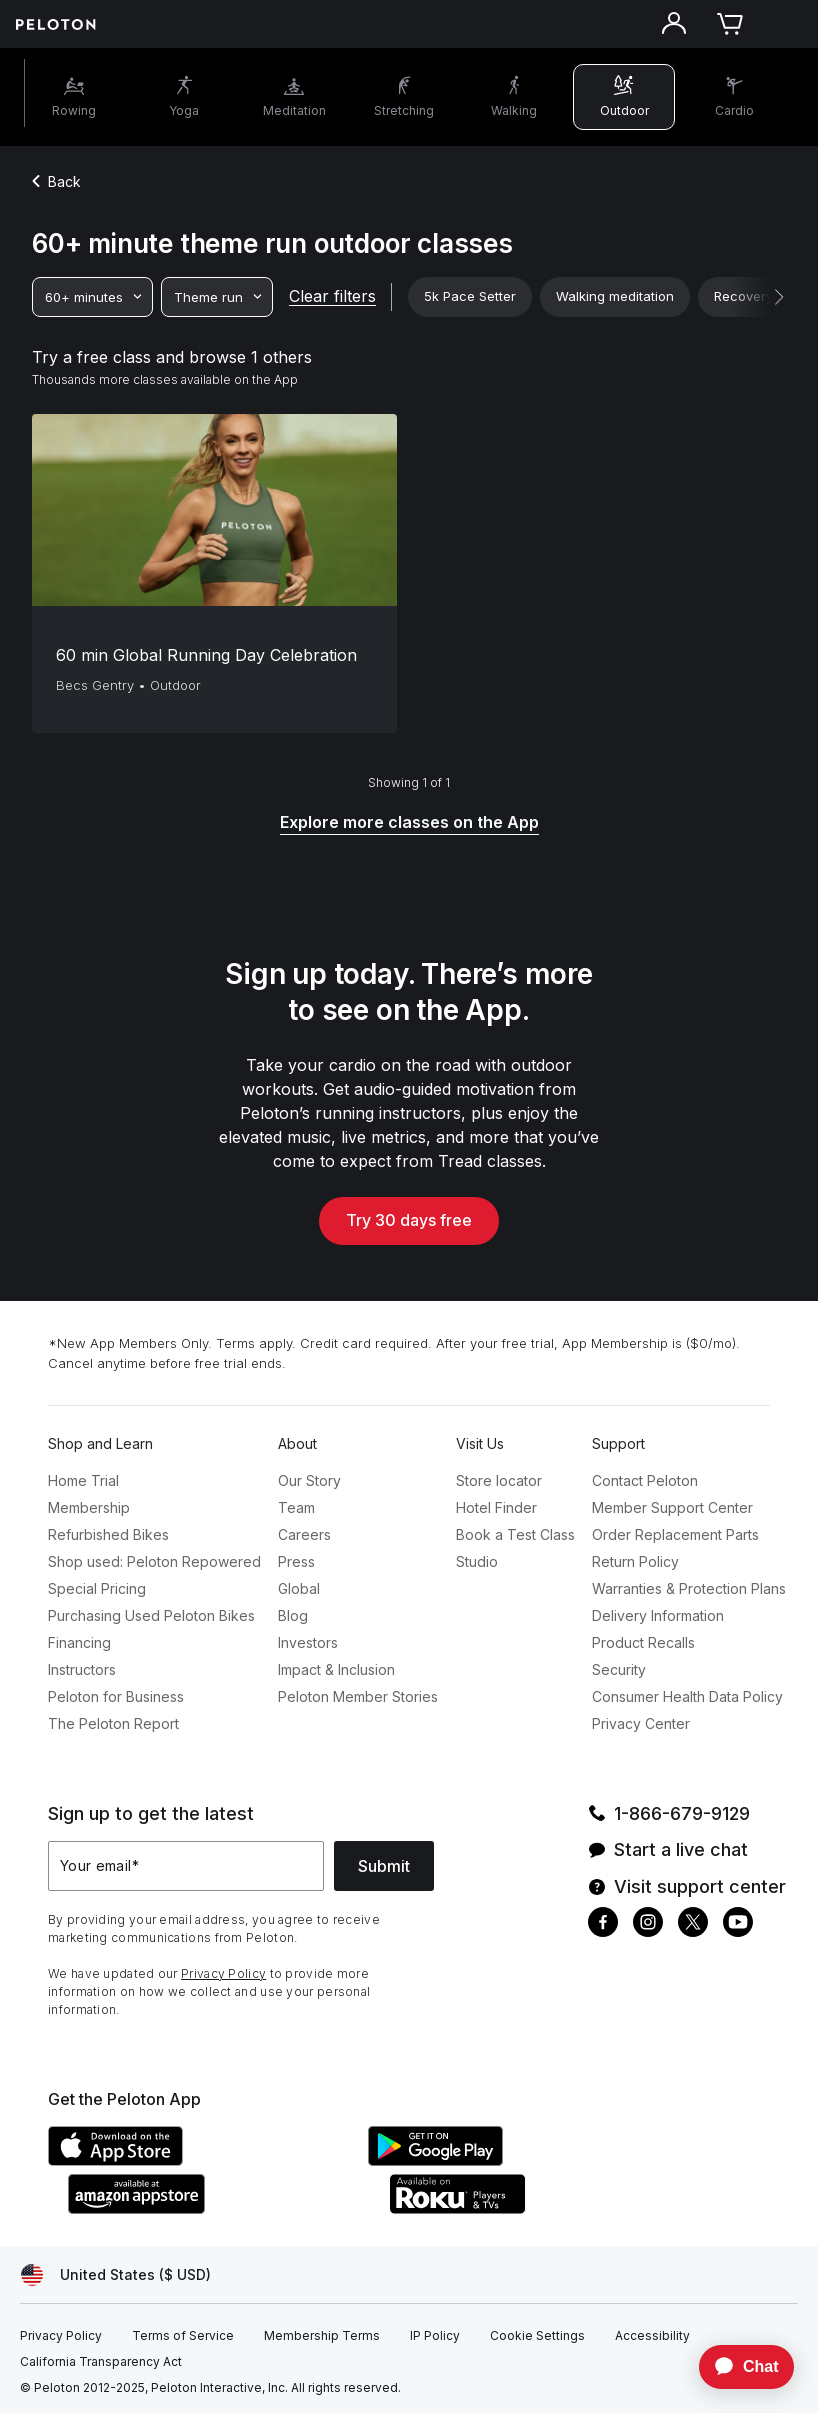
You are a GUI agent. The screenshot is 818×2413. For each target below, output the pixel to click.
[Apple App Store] (198, 2160)
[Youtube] (738, 1924)
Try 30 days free (409, 1220)
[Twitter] (693, 1924)
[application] (737, 2367)
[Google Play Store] (518, 2160)
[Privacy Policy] (61, 2336)
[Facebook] (603, 1924)
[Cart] (730, 24)
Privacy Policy (223, 1973)
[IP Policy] (435, 2336)
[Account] (674, 24)
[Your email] (186, 1866)
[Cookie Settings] (537, 2336)
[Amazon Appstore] (218, 2208)
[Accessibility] (652, 2336)
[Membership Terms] (322, 2336)
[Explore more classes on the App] (409, 823)
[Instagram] (648, 1924)
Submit (384, 1866)
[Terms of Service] (183, 2336)
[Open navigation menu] (786, 24)
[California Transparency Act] (101, 2362)
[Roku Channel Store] (538, 2208)
